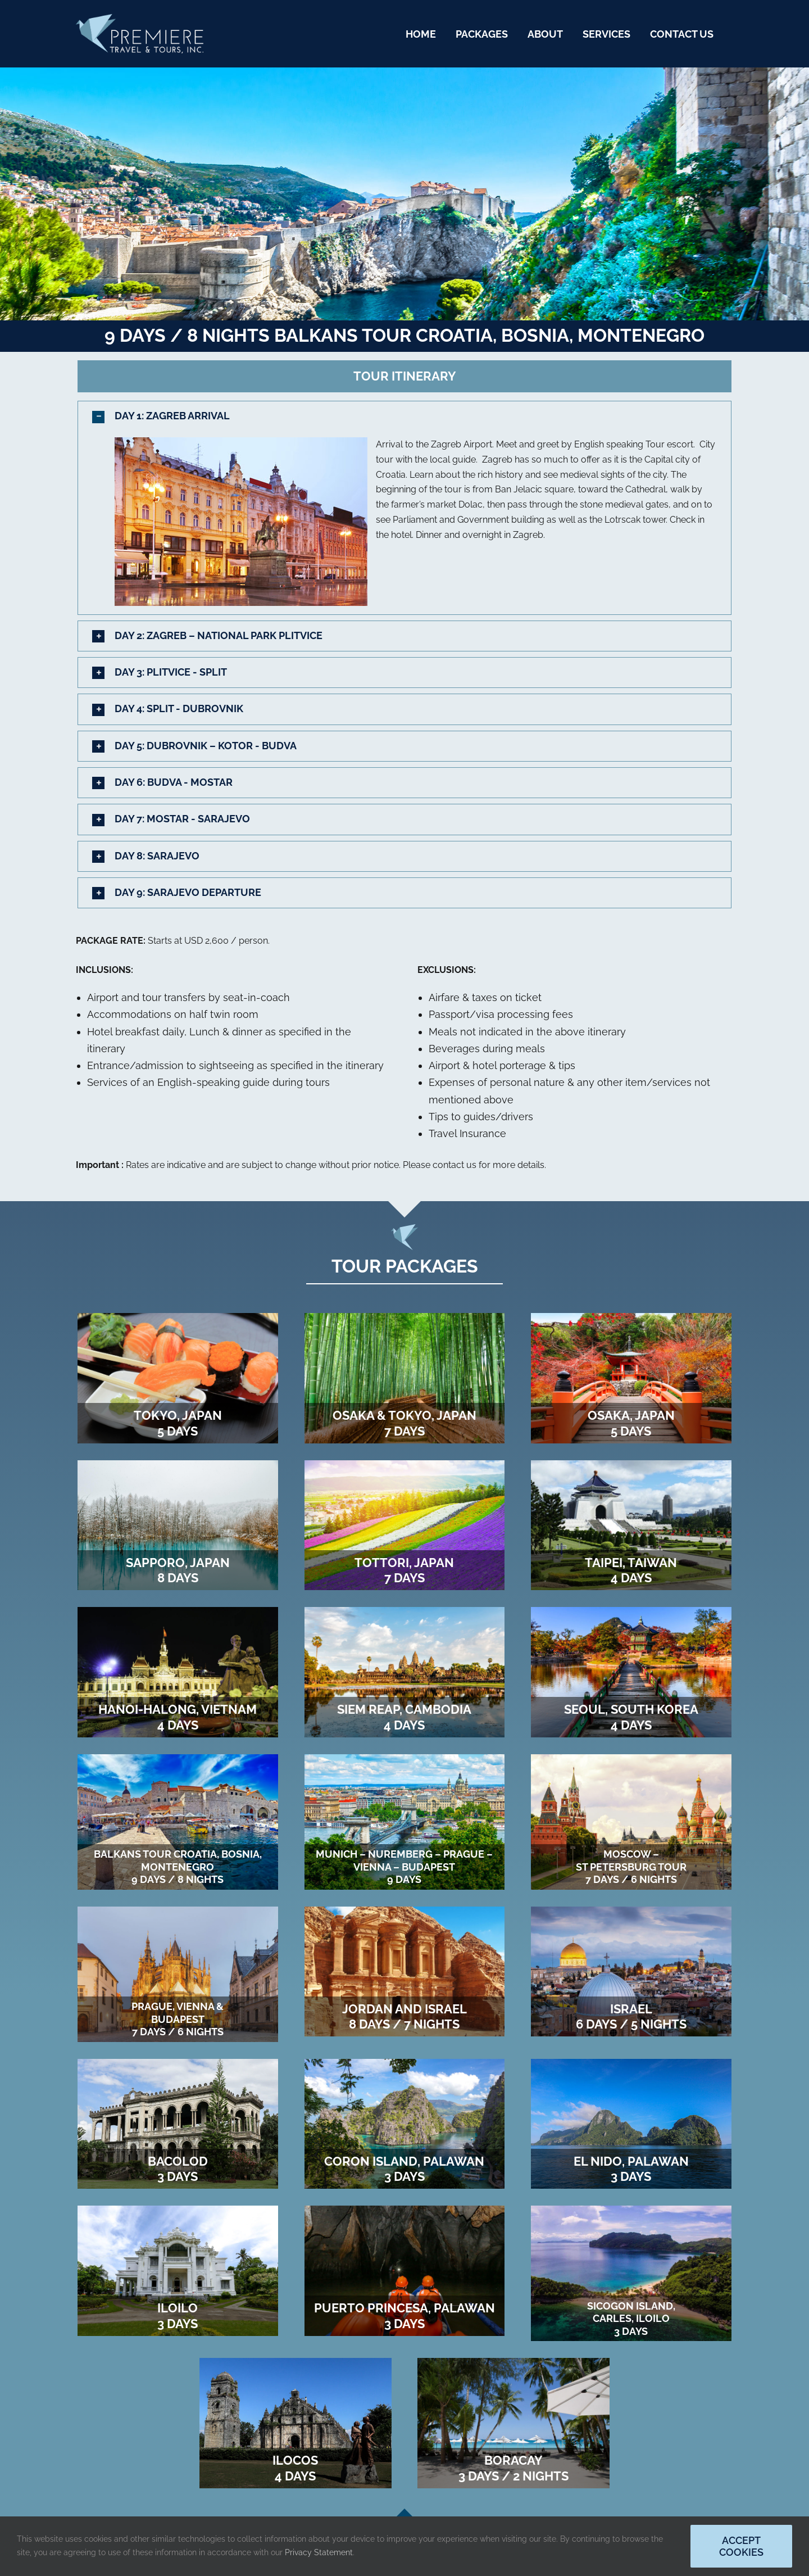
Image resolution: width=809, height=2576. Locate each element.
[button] (404, 416)
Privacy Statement (319, 2552)
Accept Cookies (741, 2546)
